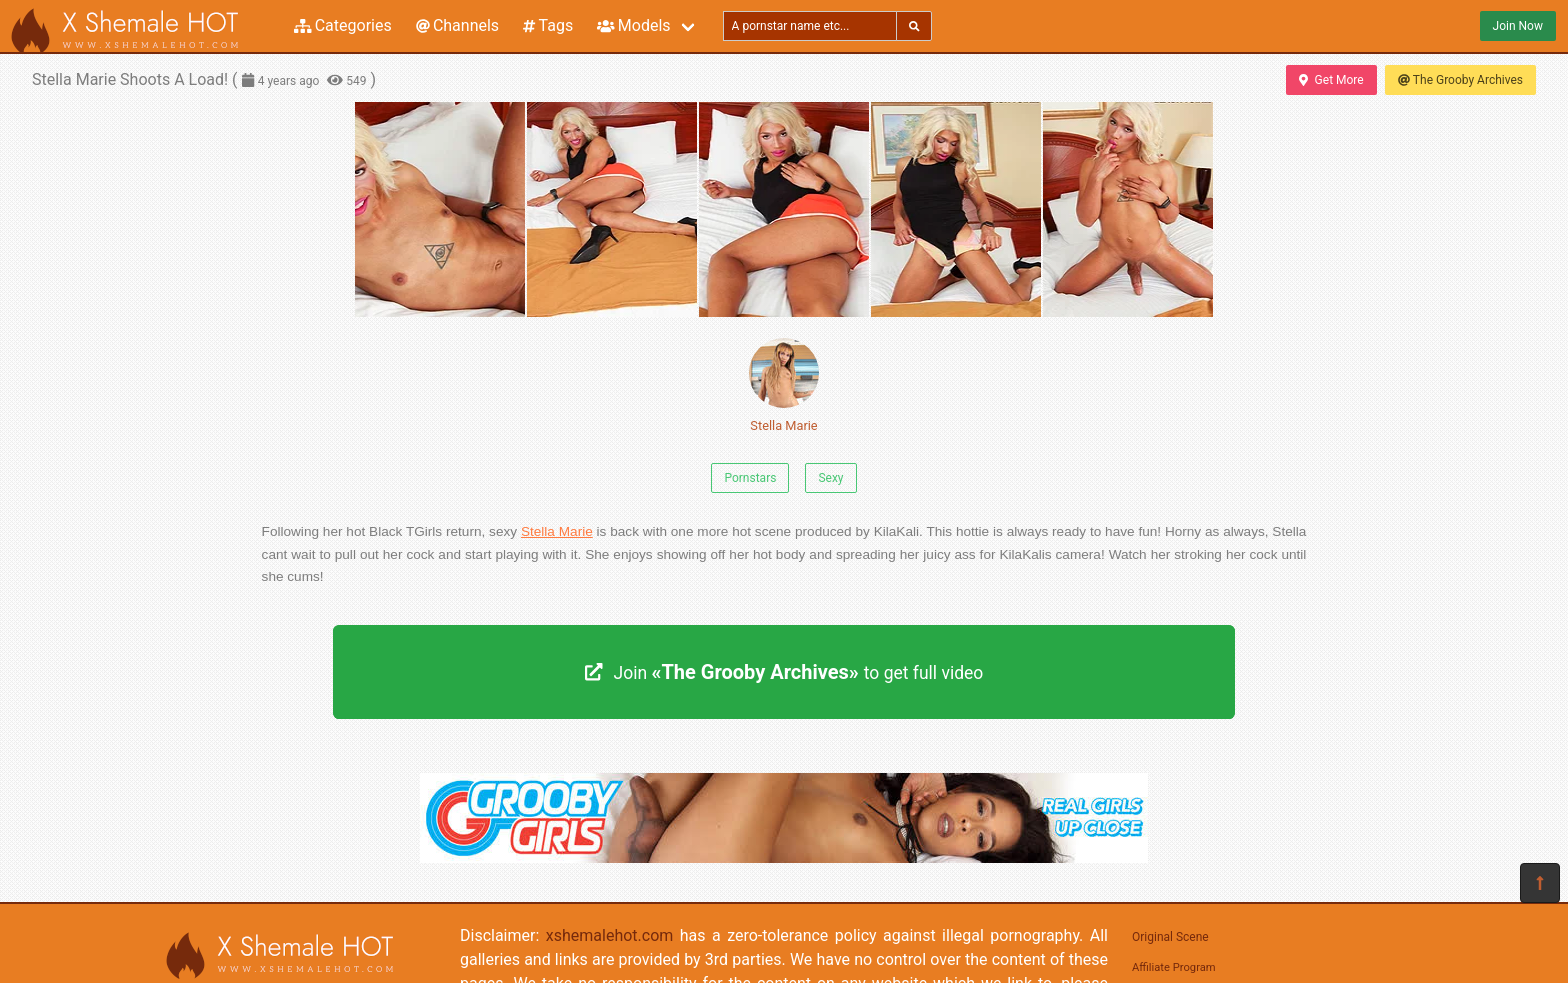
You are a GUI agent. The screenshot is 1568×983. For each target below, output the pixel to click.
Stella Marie (784, 385)
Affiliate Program (1174, 967)
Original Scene (1170, 937)
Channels (457, 25)
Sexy (830, 478)
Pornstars (750, 478)
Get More (1331, 80)
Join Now (1518, 26)
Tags (548, 25)
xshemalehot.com (610, 935)
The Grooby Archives (1460, 80)
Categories (343, 25)
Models (633, 25)
